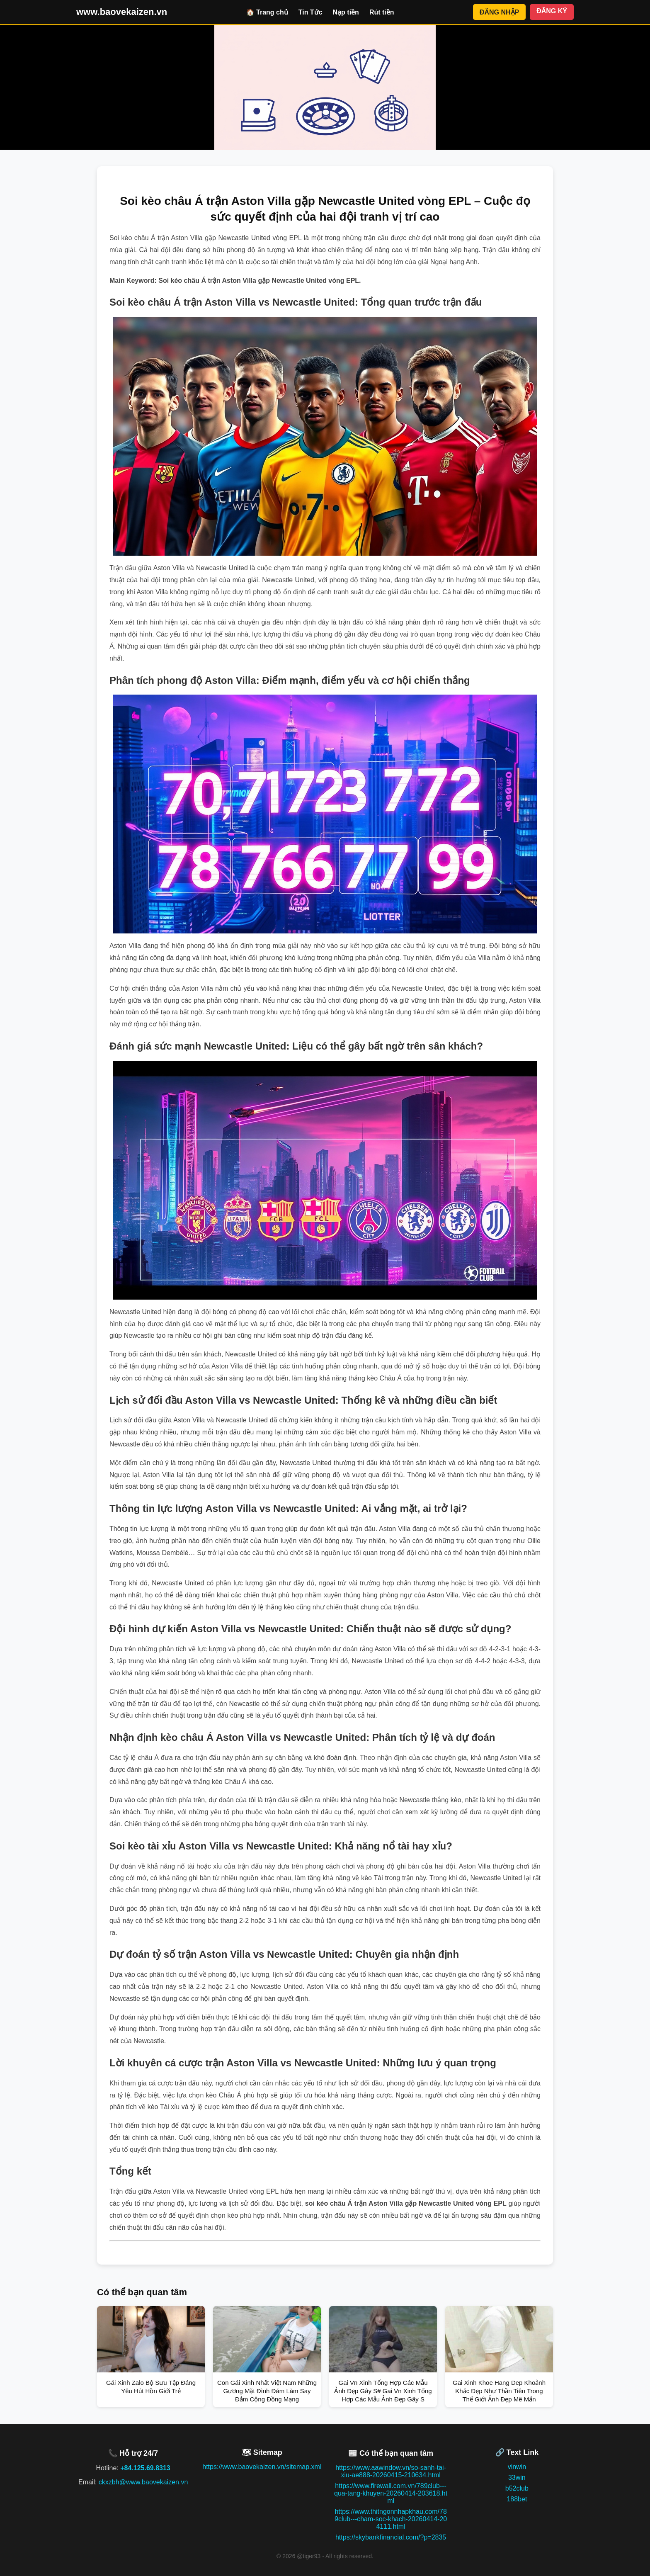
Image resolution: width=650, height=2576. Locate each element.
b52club (517, 2488)
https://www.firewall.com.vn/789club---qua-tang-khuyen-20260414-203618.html (390, 2493)
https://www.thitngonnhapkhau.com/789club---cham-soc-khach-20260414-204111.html (391, 2519)
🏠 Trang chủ (267, 12)
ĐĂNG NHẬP (499, 12)
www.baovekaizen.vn (121, 12)
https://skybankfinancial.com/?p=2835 (390, 2537)
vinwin (517, 2466)
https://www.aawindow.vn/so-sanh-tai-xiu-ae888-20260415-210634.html (390, 2471)
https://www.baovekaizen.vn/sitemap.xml (261, 2466)
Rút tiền (381, 12)
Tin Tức (310, 12)
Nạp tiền (346, 12)
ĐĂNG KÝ (551, 11)
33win (517, 2477)
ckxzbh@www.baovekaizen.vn (143, 2482)
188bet (517, 2499)
